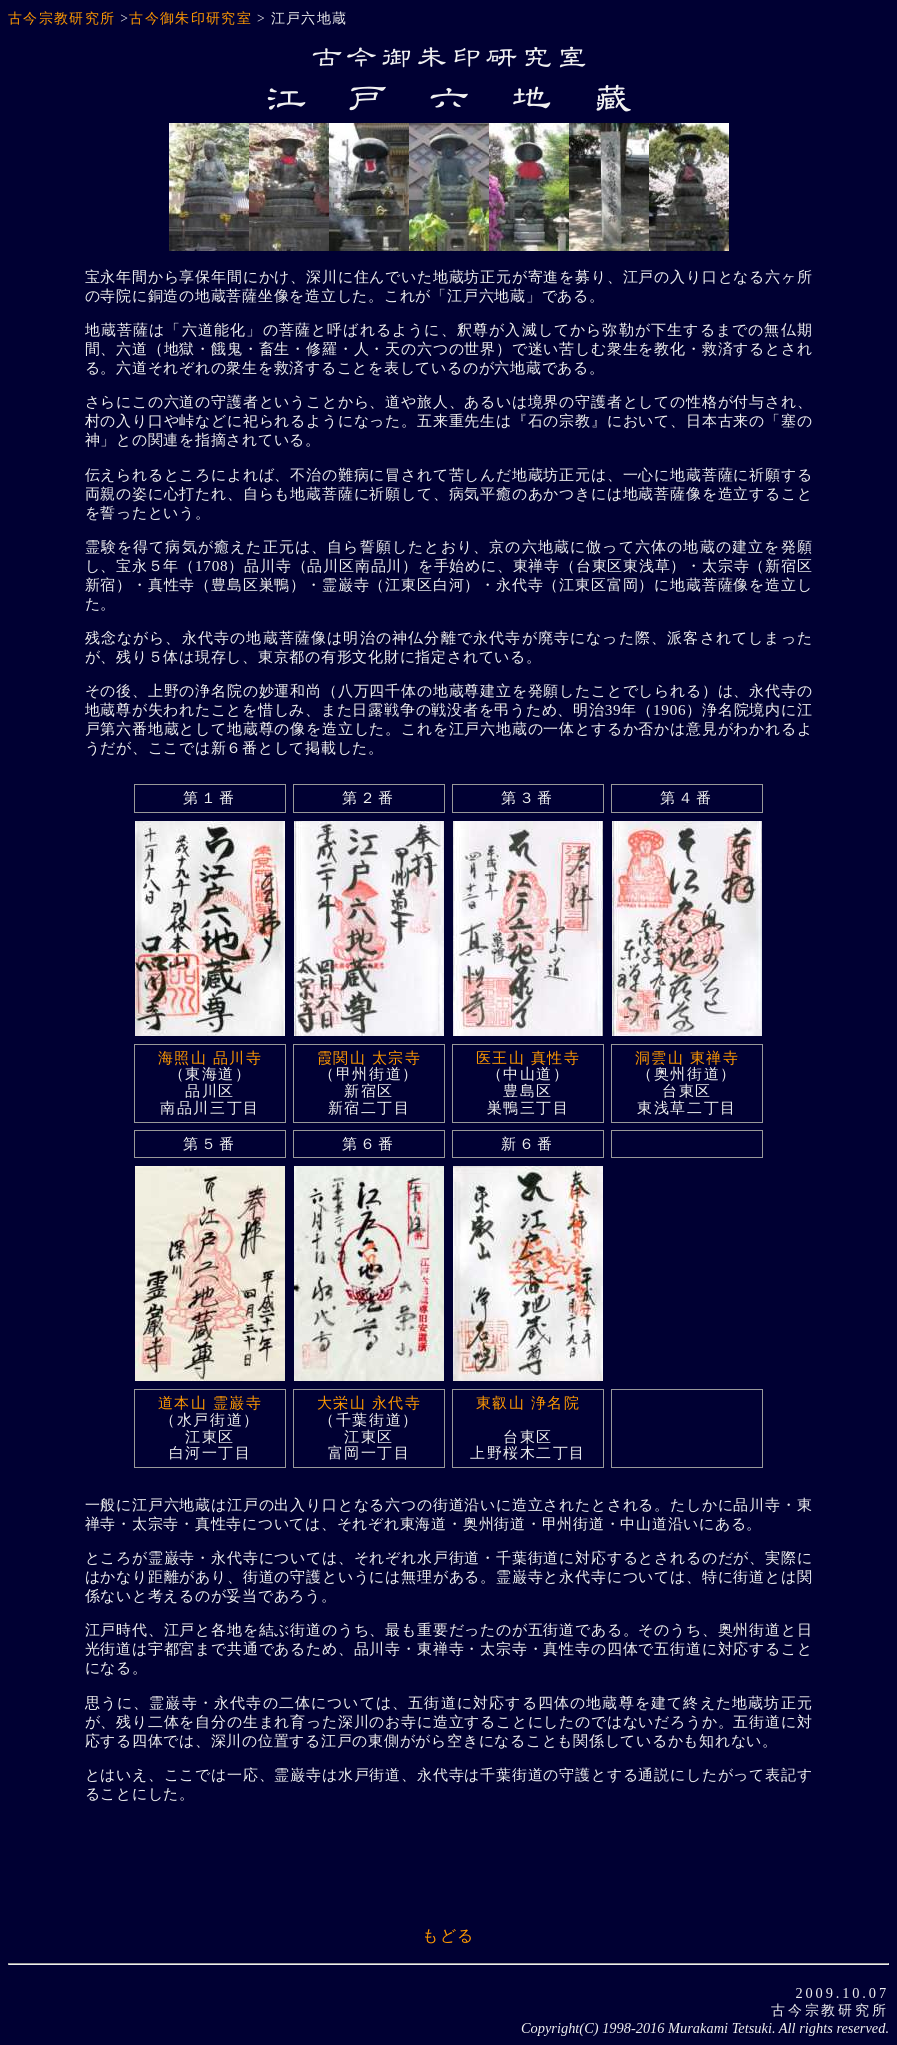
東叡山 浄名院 (528, 1402)
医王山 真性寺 (528, 1057)
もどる (448, 1935)
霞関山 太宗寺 (369, 1057)
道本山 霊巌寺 (210, 1402)
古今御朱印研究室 (190, 18)
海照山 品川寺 (210, 1057)
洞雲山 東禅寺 (687, 1057)
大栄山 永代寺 (369, 1402)
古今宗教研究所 (62, 18)
